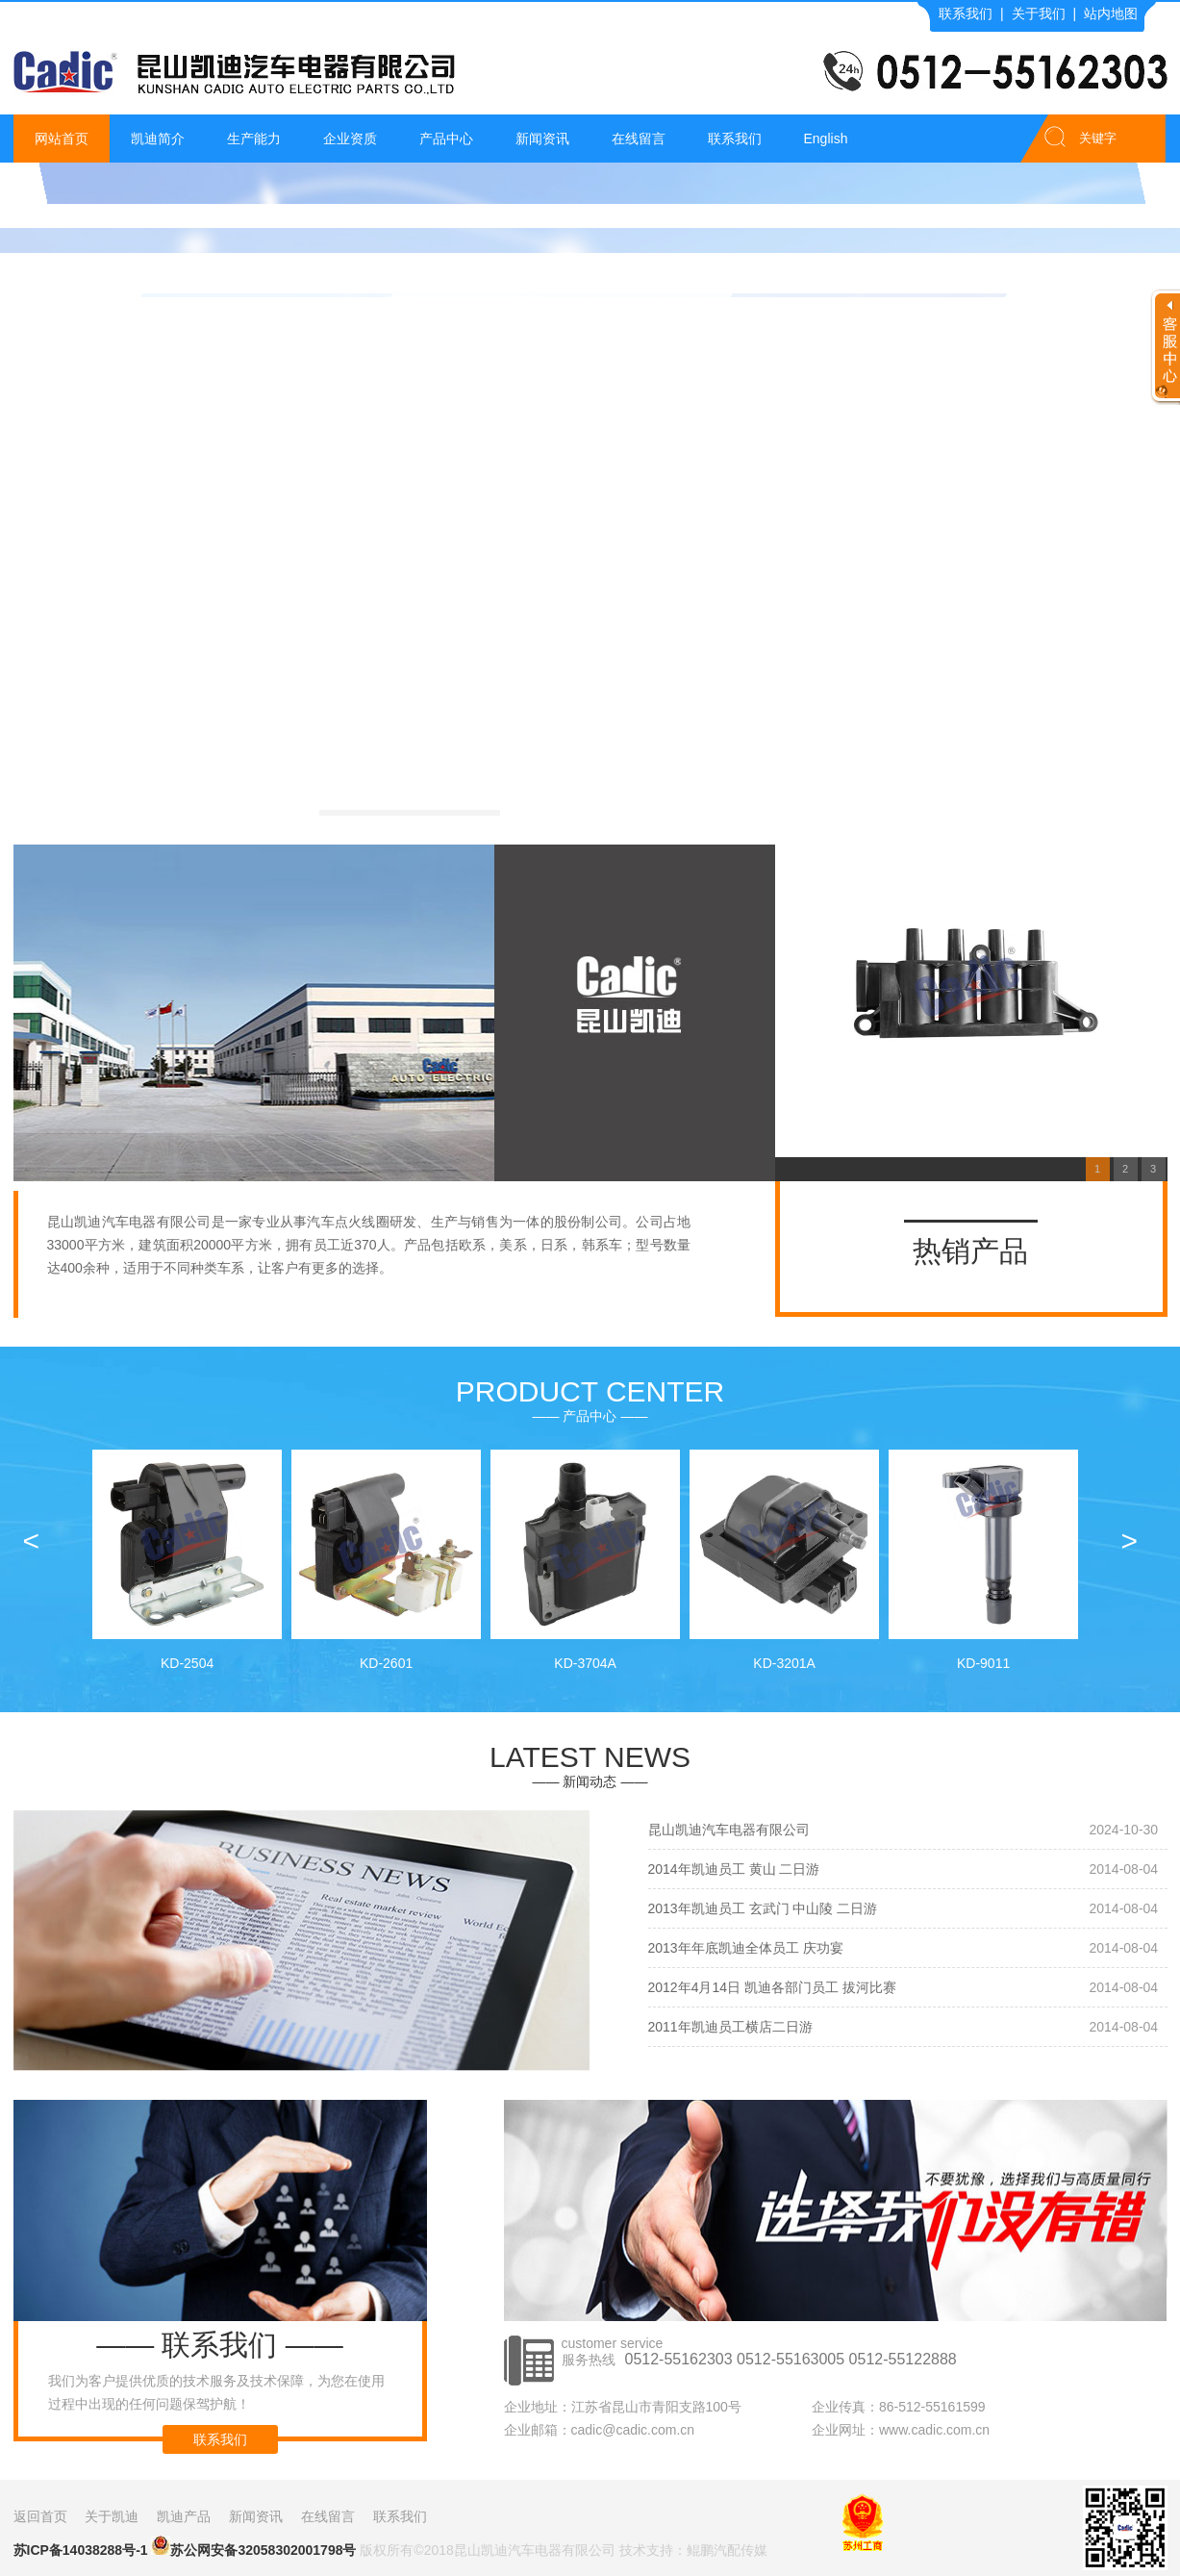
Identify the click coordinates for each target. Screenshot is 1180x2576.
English (826, 138)
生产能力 (254, 138)
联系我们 (965, 13)
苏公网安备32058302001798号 (253, 2547)
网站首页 (61, 138)
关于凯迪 (111, 2516)
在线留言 (638, 138)
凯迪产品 (184, 2516)
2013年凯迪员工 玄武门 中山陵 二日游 (763, 1908)
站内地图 (1111, 13)
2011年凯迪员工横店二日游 (730, 2026)
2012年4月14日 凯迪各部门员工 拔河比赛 (772, 1987)
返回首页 (40, 2516)
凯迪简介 (158, 138)
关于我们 (1039, 13)
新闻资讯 (542, 138)
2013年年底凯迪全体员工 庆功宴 (745, 1948)
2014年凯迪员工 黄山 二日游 (734, 1869)
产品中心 (446, 138)
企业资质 (350, 138)
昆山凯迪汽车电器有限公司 (729, 1829)
